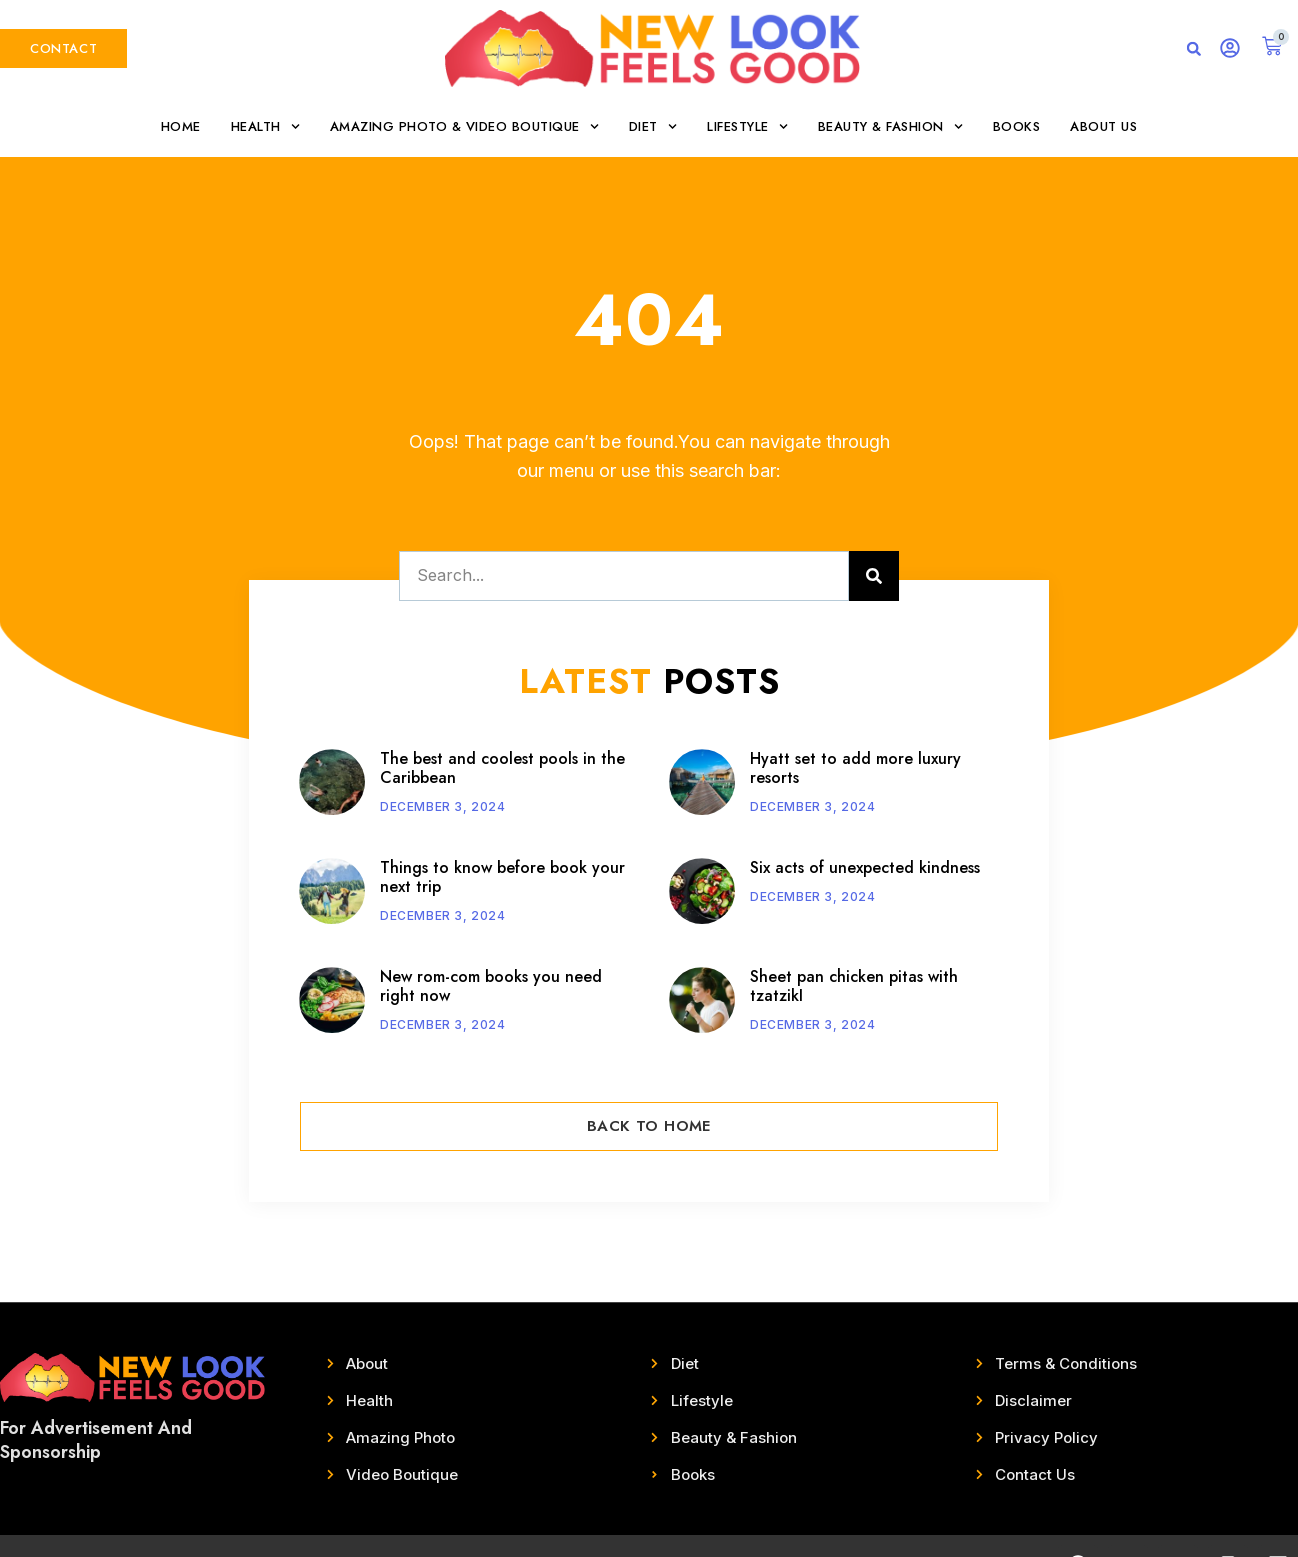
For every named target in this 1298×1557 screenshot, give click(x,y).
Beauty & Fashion (890, 126)
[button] (1194, 49)
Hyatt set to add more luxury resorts (855, 768)
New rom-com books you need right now (491, 986)
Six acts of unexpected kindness (865, 867)
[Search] (874, 576)
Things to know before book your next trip (502, 877)
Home (181, 126)
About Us (1103, 126)
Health (265, 126)
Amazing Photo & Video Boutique (464, 126)
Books (1017, 126)
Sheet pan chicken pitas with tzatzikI (854, 986)
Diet (653, 126)
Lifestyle (747, 126)
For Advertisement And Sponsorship (96, 1439)
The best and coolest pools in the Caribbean (502, 768)
